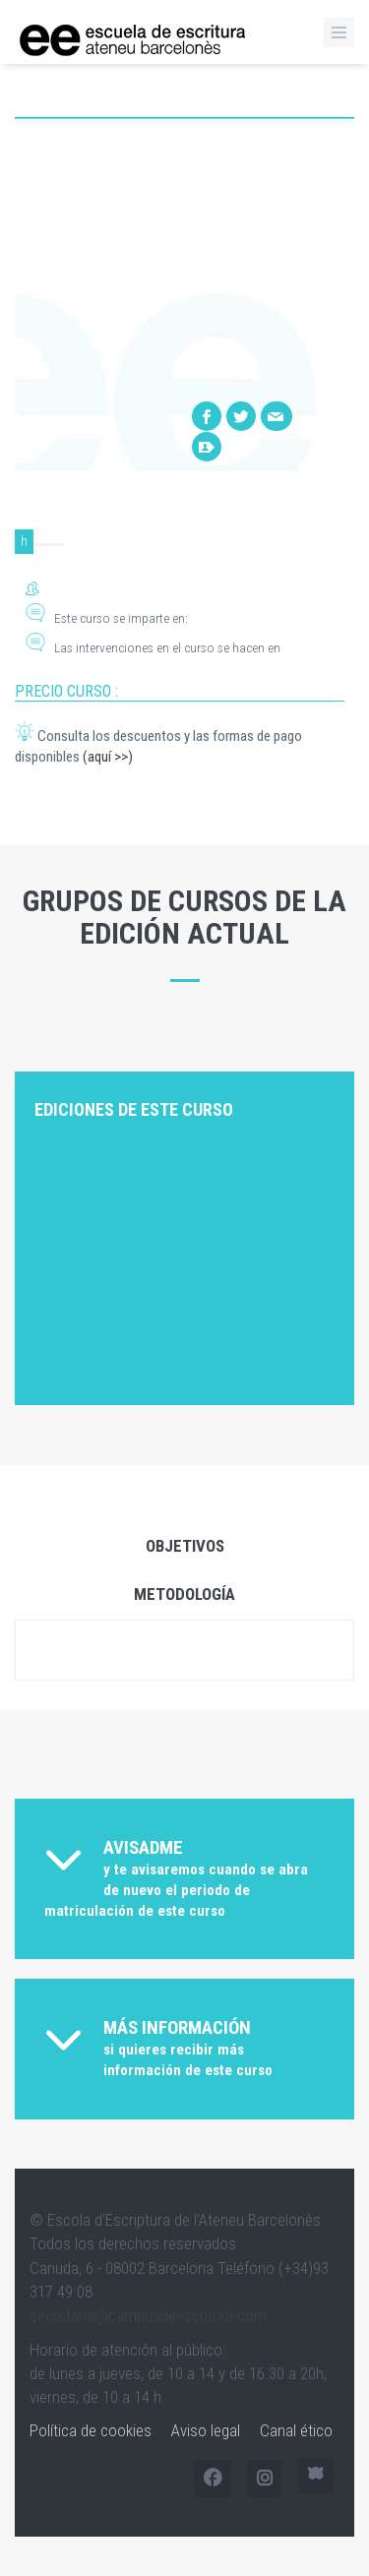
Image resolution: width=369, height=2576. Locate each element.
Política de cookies (91, 2430)
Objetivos (185, 1546)
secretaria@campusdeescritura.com (148, 2315)
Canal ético (296, 2430)
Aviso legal (205, 2430)
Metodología (184, 1594)
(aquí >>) (108, 757)
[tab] (184, 1879)
